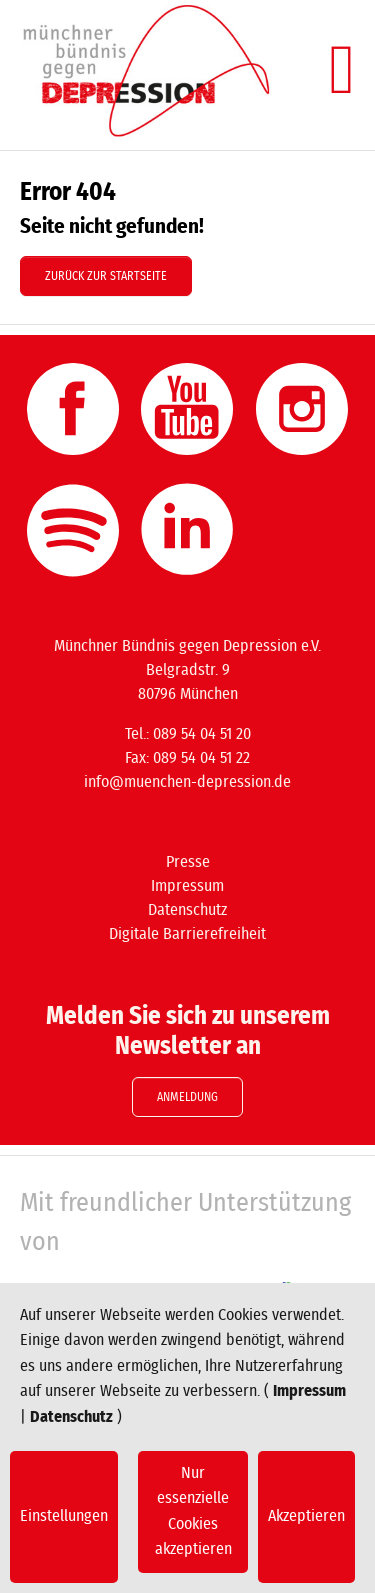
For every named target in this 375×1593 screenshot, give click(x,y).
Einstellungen (64, 1516)
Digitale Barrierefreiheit (187, 934)
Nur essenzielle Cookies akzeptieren (193, 1511)
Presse (188, 862)
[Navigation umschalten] (342, 70)
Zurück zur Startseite (106, 276)
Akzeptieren (306, 1516)
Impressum (309, 1391)
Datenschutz (71, 1417)
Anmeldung (187, 1097)
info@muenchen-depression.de (187, 782)
